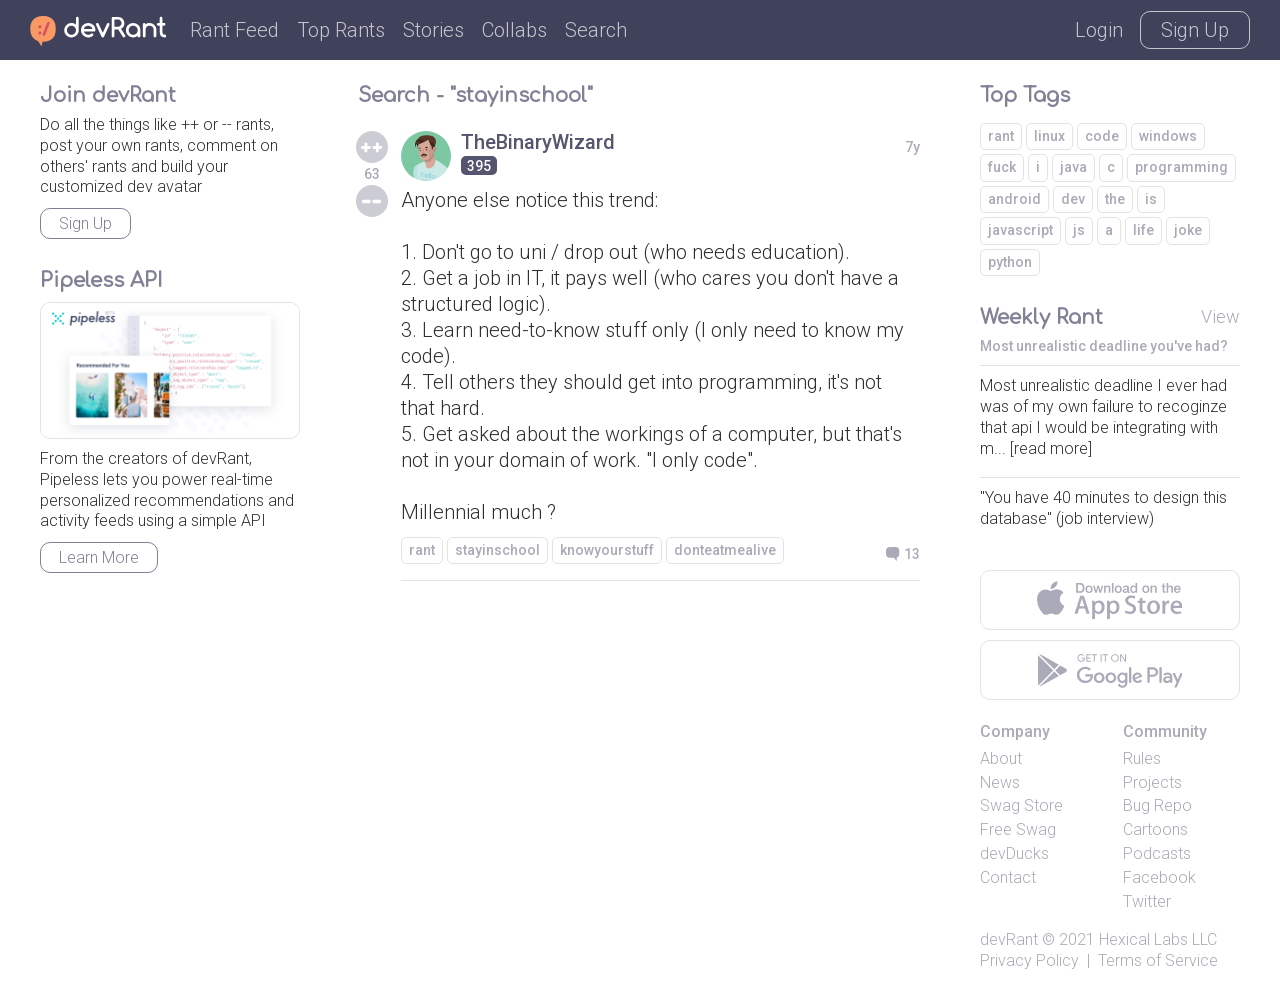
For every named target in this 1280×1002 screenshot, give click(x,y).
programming (1181, 167)
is (1151, 199)
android (1014, 199)
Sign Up (1195, 30)
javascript (1020, 230)
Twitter (1147, 901)
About (1001, 758)
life (1143, 230)
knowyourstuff (607, 550)
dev (1073, 199)
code (1102, 136)
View (1220, 316)
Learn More (99, 557)
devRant (1009, 939)
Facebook (1159, 877)
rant (422, 550)
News (1000, 782)
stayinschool (497, 550)
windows (1168, 136)
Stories (433, 30)
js (1079, 230)
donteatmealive (725, 550)
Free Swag (1018, 829)
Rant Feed (234, 30)
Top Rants (341, 30)
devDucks (1014, 853)
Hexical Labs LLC (1158, 939)
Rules (1142, 758)
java (1073, 167)
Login (1099, 30)
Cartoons (1155, 829)
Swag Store (1021, 805)
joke (1188, 230)
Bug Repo (1157, 805)
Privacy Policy (1029, 960)
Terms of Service (1158, 960)
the (1115, 199)
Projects (1152, 782)
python (1010, 262)
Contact (1008, 877)
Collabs (514, 30)
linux (1049, 136)
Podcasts (1157, 853)
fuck (1002, 167)
